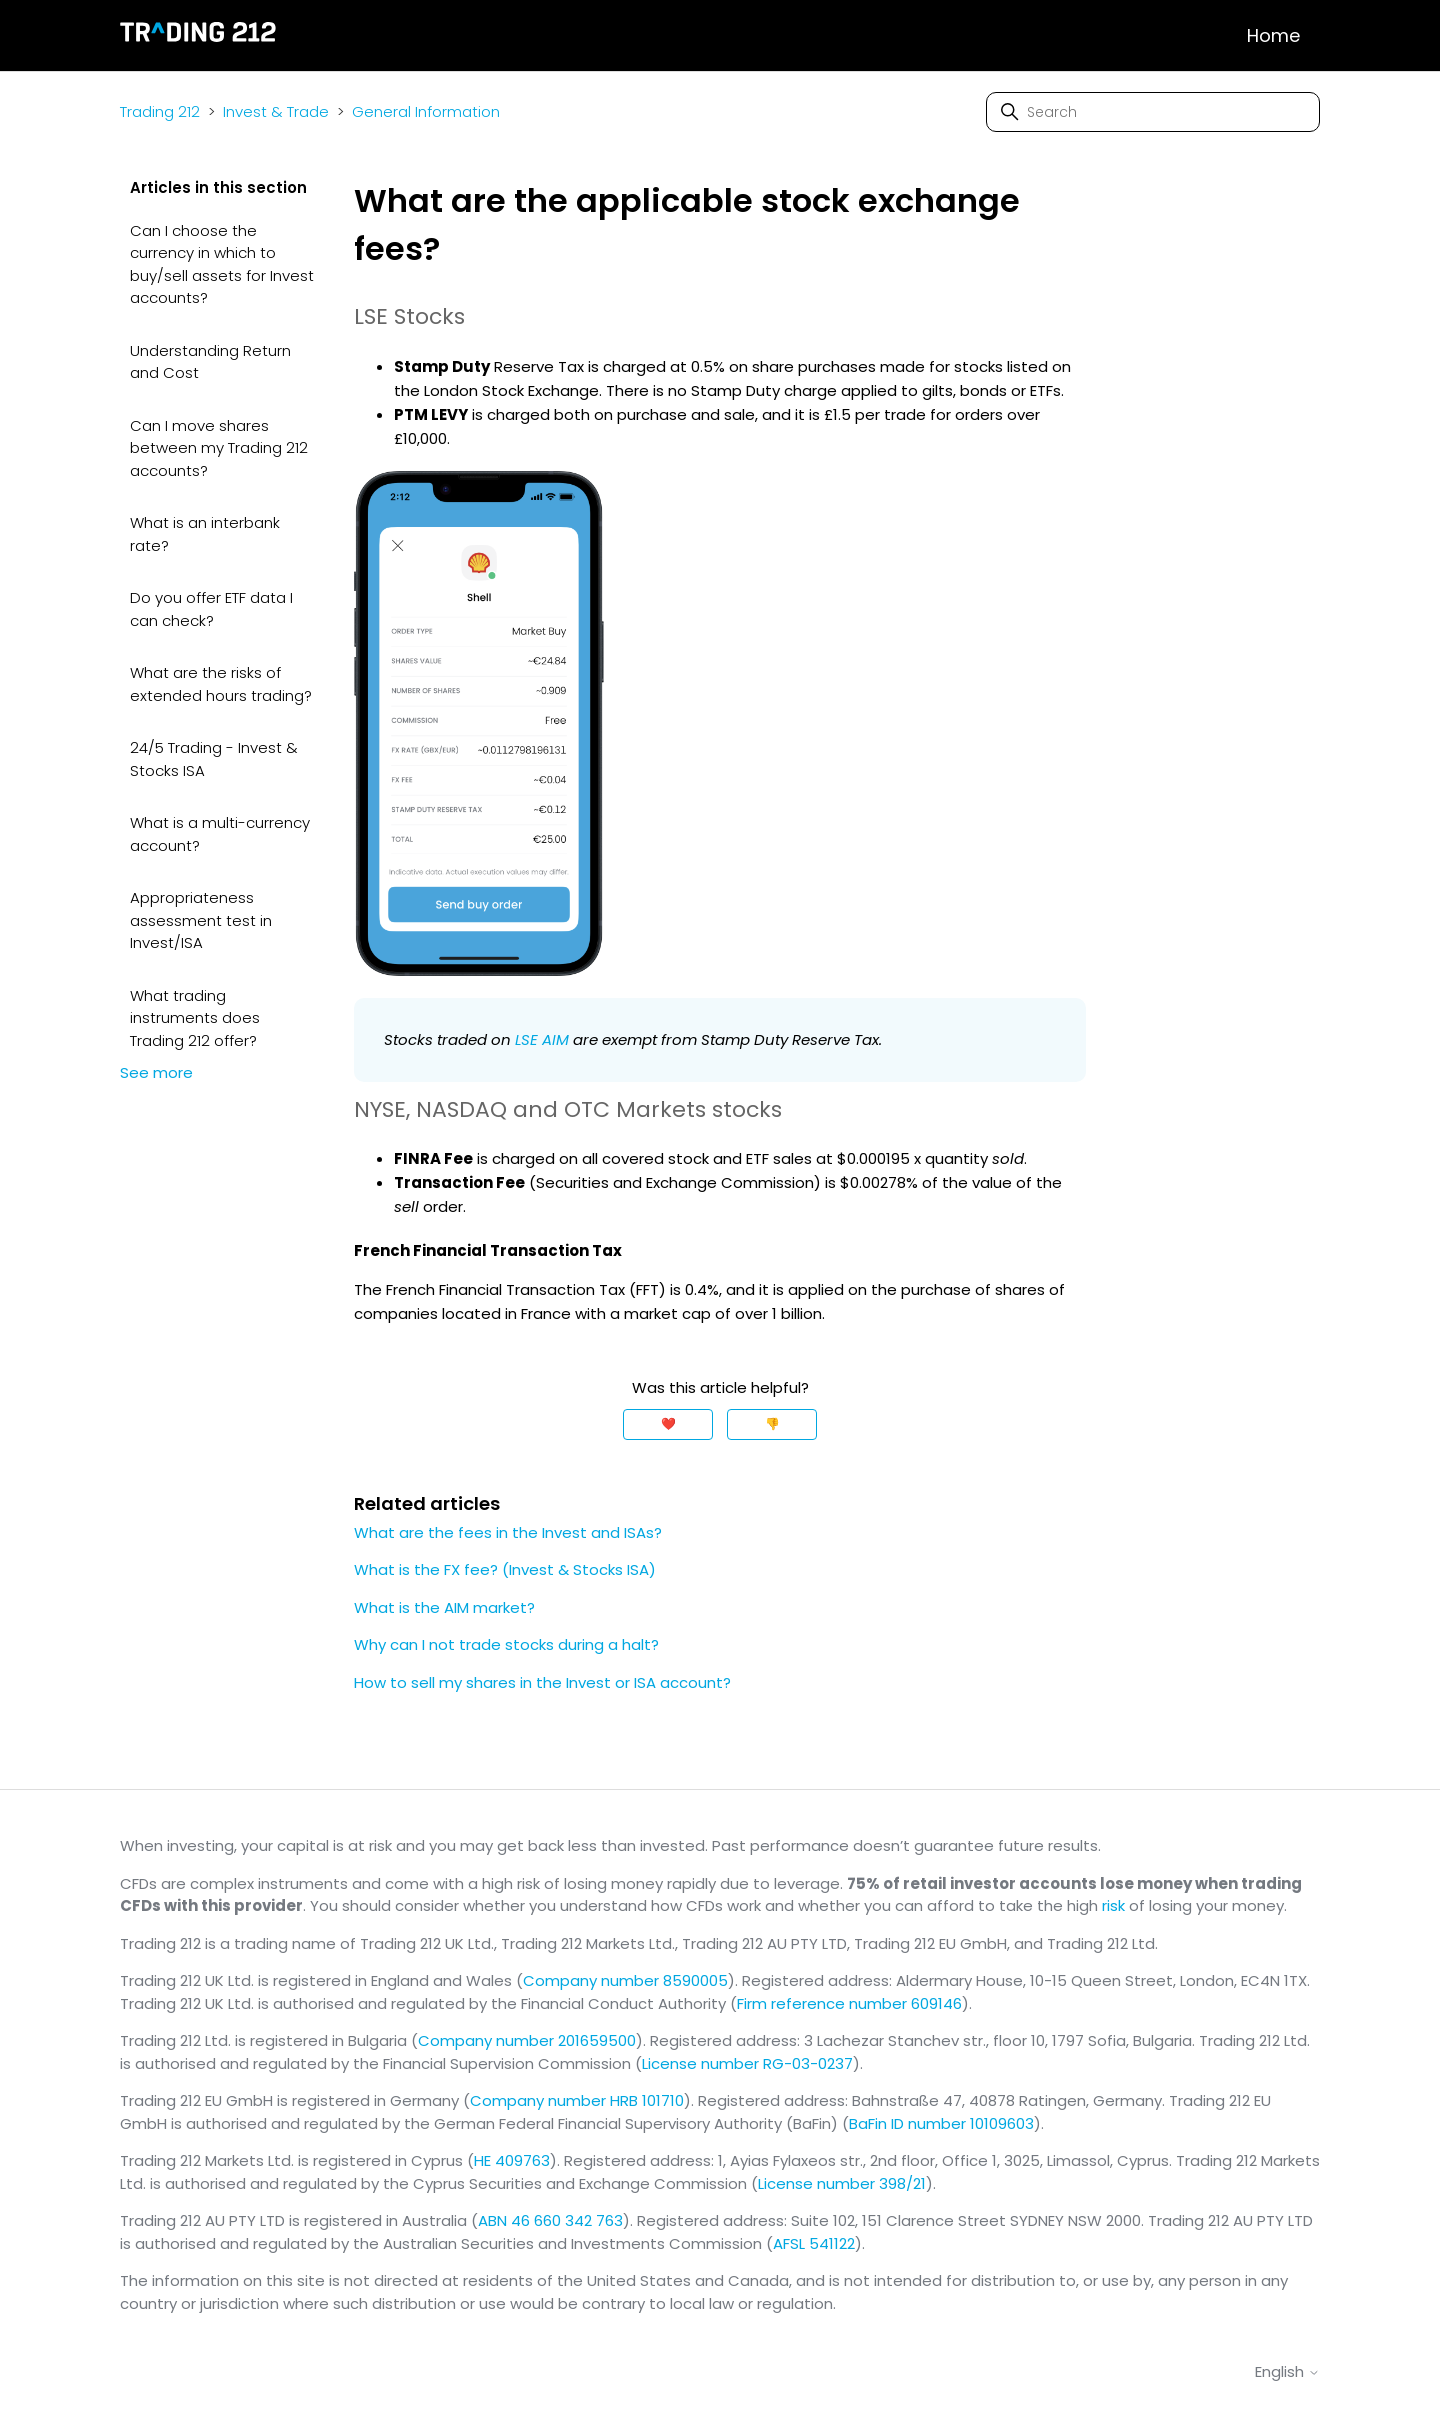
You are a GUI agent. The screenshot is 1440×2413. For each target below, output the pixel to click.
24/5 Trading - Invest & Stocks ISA (214, 759)
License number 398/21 (842, 2183)
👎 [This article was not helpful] (772, 1423)
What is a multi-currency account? (220, 834)
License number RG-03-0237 (747, 2063)
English (1287, 2371)
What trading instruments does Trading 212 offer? (195, 1018)
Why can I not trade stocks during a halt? (506, 1644)
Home (1273, 35)
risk (1113, 1905)
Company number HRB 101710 (577, 2100)
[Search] (1153, 112)
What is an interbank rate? (205, 534)
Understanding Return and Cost (210, 362)
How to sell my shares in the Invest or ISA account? (542, 1682)
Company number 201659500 (527, 2040)
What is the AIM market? (444, 1607)
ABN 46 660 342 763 (550, 2220)
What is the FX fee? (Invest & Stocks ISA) (505, 1569)
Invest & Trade (276, 111)
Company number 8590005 (625, 1980)
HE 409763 (512, 2160)
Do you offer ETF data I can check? (211, 609)
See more (156, 1072)
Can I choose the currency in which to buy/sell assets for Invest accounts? (222, 264)
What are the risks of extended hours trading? (221, 684)
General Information (426, 111)
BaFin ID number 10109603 (941, 2123)
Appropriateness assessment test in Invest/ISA (201, 920)
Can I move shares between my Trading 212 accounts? (219, 448)
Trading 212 (160, 111)
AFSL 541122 (814, 2243)
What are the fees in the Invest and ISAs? (508, 1532)
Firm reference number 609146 (849, 2003)
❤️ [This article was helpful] (668, 1423)
